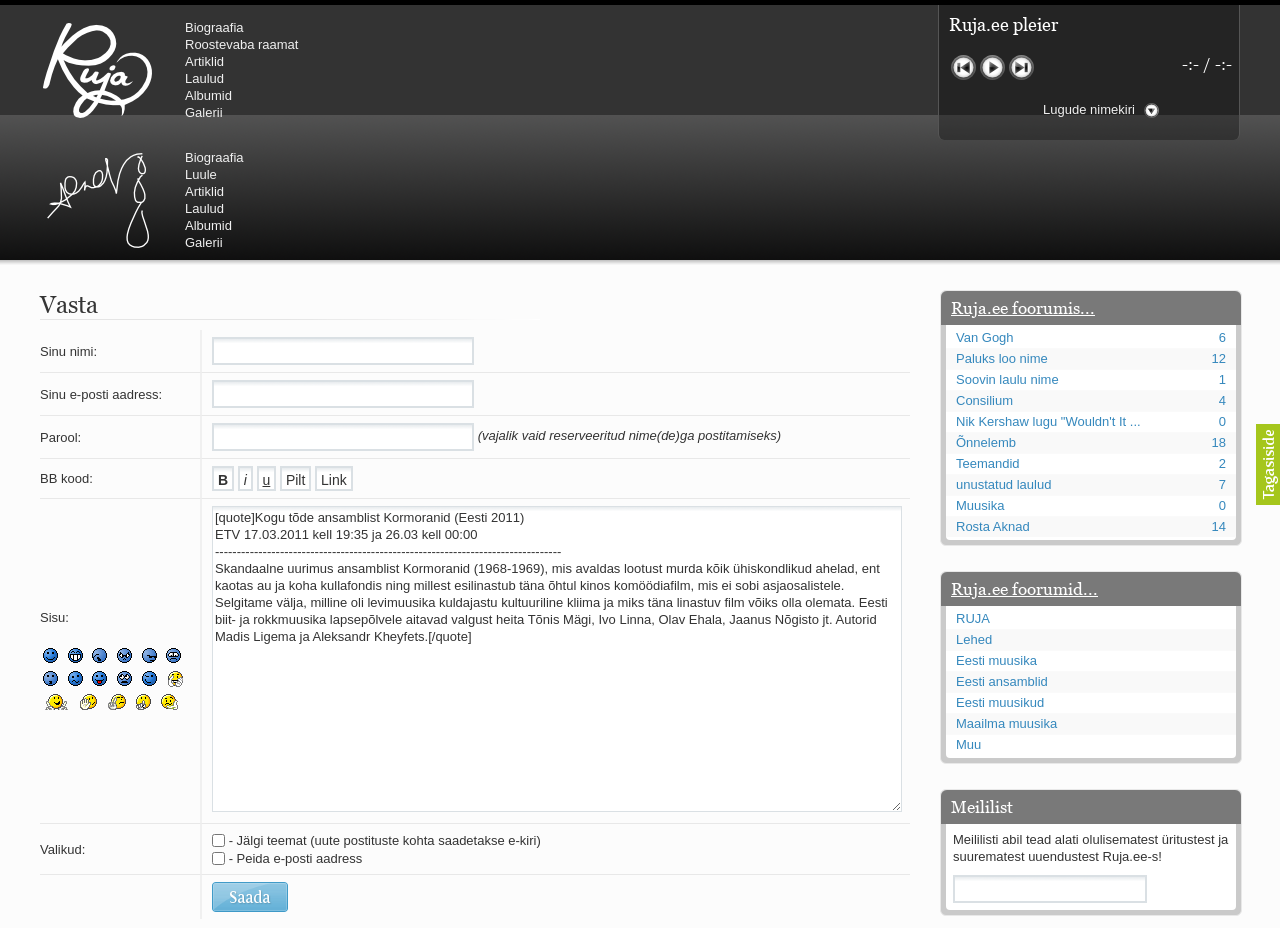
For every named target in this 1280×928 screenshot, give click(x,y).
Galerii (204, 112)
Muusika (980, 385)
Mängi (992, 67)
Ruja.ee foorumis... (1023, 188)
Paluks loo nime (1002, 238)
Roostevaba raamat (241, 44)
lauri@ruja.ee (495, 914)
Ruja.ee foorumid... (1024, 469)
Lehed (974, 519)
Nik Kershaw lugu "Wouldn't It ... (1048, 301)
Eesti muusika (996, 540)
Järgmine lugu (1021, 67)
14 (1219, 406)
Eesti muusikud (1000, 582)
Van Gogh (985, 217)
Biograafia (214, 27)
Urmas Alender (435, 70)
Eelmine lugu (963, 67)
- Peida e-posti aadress (296, 738)
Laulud (204, 78)
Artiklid (204, 61)
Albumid (208, 95)
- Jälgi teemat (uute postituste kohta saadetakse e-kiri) (385, 720)
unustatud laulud (1003, 364)
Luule (539, 44)
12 (1219, 238)
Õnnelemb (986, 322)
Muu (968, 624)
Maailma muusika (1006, 603)
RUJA (97, 70)
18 (1219, 322)
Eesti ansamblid (1002, 561)
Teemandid (988, 343)
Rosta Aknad (993, 406)
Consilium (984, 280)
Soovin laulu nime (1007, 259)
